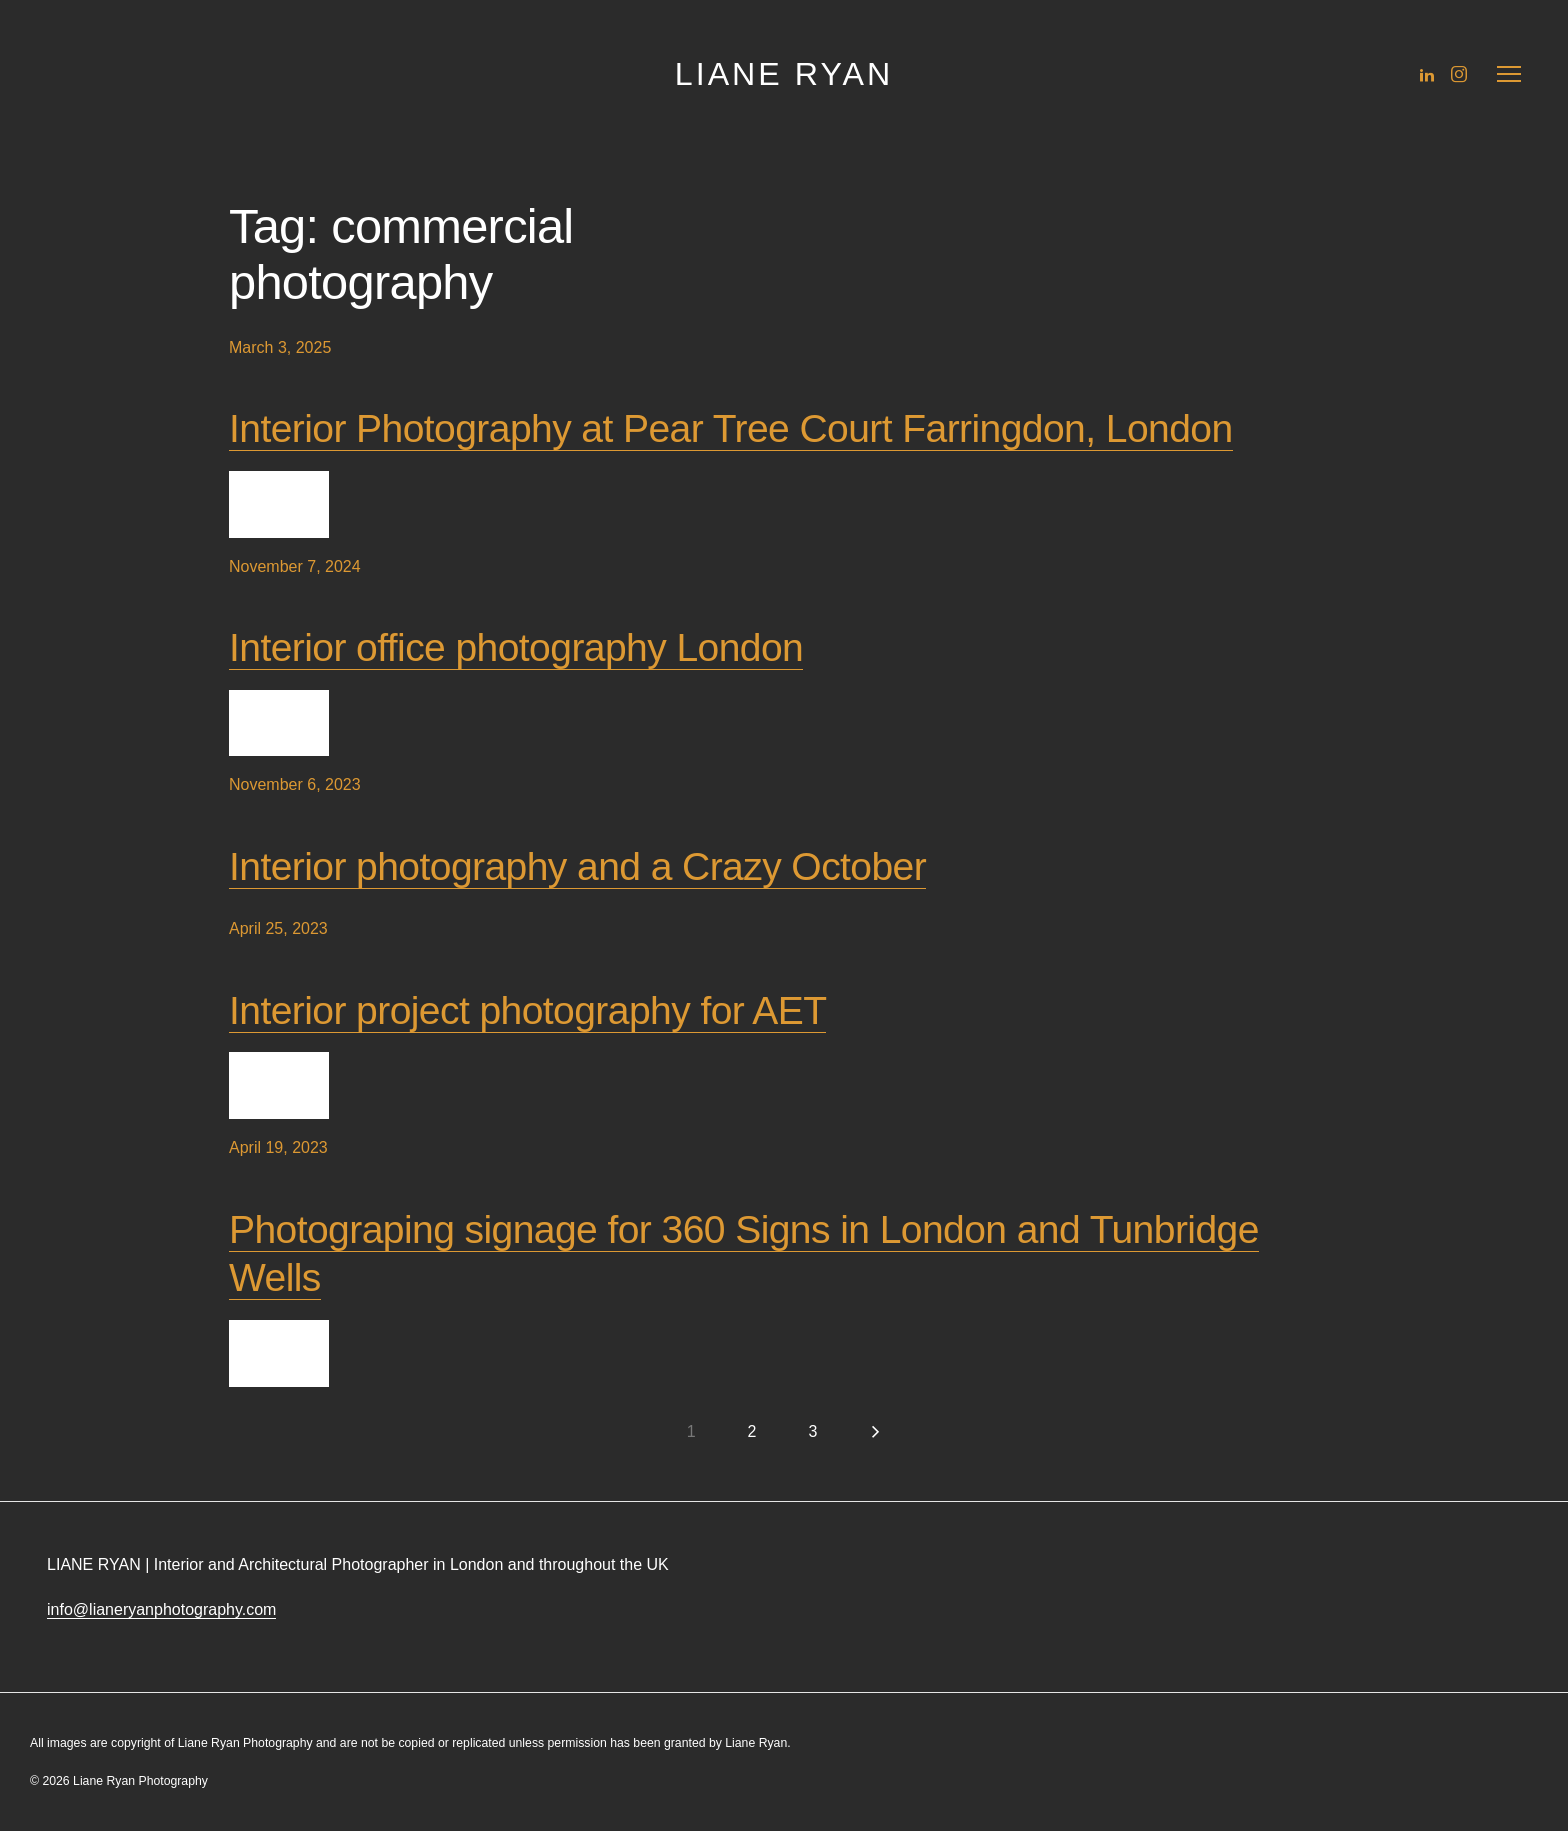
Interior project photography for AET (527, 1010)
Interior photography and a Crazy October (577, 866)
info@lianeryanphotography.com (161, 1609)
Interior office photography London (516, 647)
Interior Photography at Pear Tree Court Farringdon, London (731, 428)
